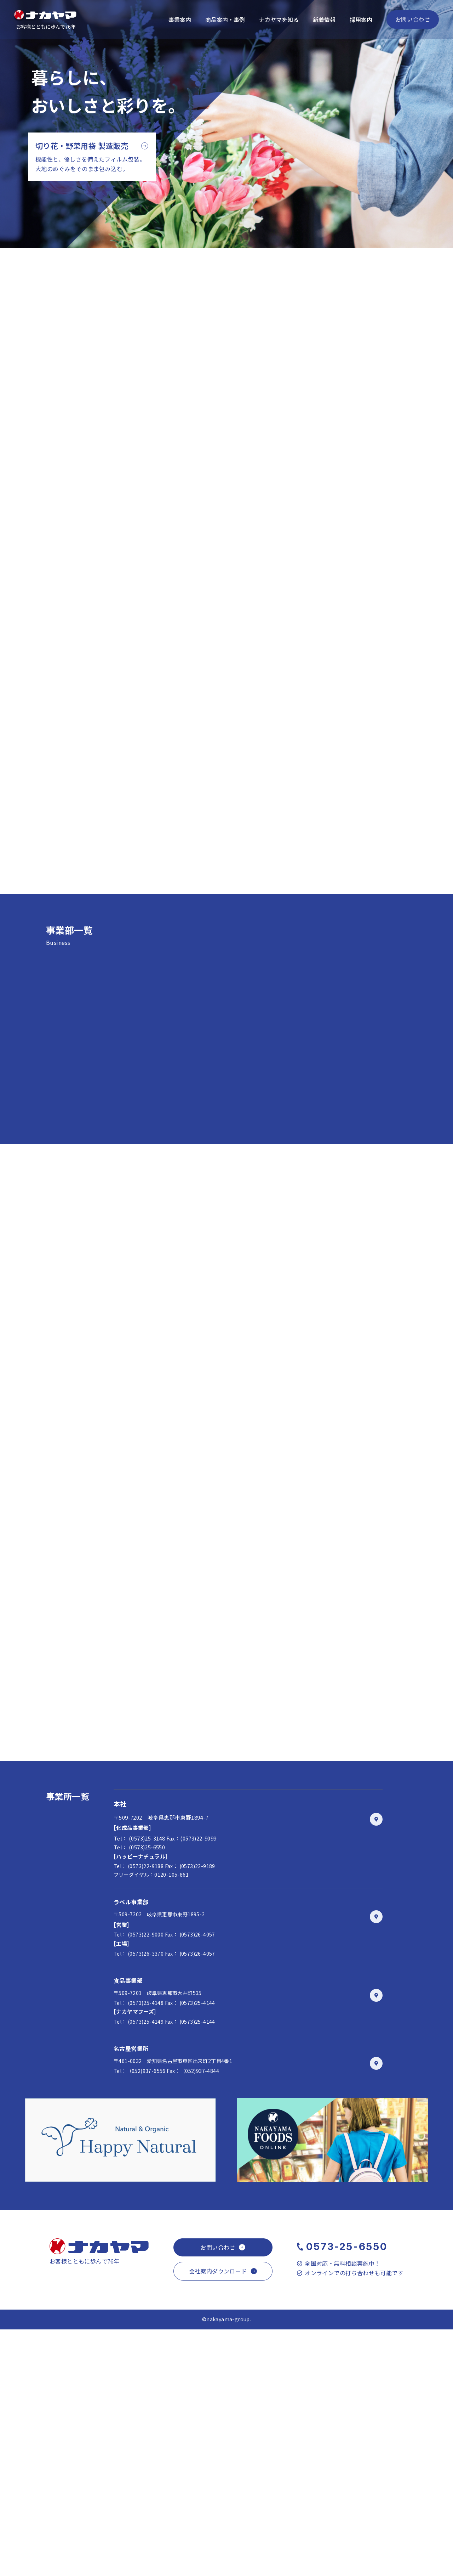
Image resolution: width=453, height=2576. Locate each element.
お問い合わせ (412, 19)
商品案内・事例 (225, 19)
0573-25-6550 (347, 2493)
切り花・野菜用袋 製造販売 (81, 145)
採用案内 (361, 19)
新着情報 (324, 19)
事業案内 (179, 19)
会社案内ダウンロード (218, 2517)
